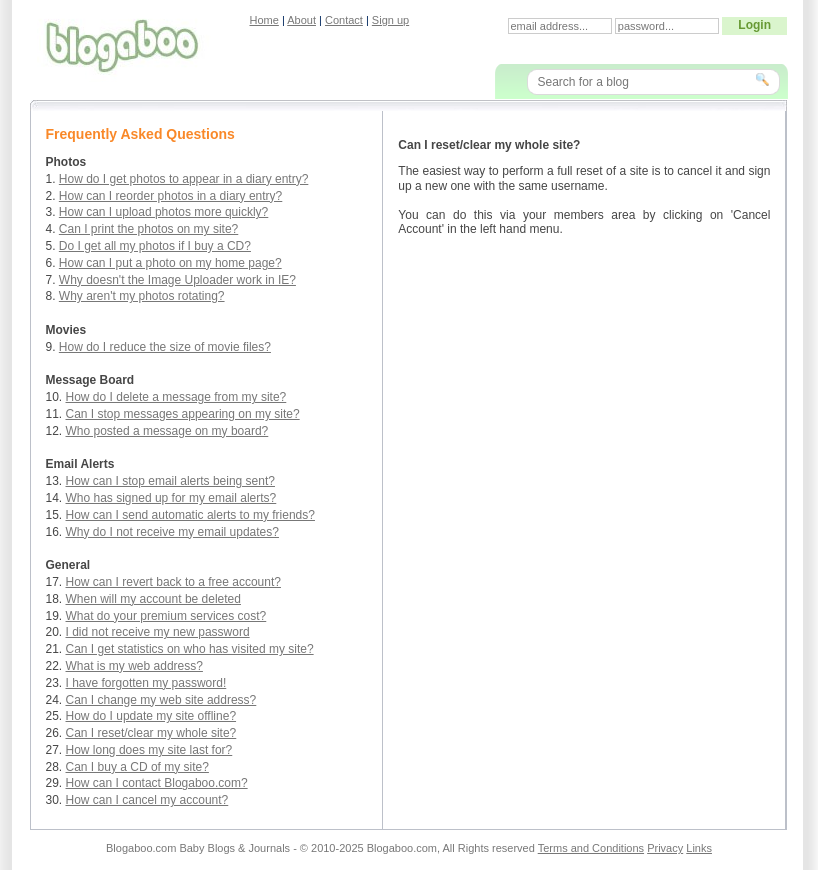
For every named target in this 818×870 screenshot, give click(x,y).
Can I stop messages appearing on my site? (183, 414)
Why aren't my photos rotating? (142, 296)
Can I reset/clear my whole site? (151, 733)
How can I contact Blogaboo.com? (157, 783)
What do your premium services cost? (166, 616)
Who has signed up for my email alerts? (171, 498)
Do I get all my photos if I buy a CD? (155, 246)
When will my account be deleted (153, 599)
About (301, 20)
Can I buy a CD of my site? (137, 767)
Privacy (665, 848)
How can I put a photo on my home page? (170, 263)
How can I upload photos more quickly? (163, 212)
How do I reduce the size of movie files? (165, 347)
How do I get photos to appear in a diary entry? (184, 179)
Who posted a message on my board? (167, 431)
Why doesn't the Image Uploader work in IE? (177, 280)
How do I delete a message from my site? (176, 397)
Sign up (390, 20)
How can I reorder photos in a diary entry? (170, 196)
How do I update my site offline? (151, 716)
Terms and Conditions (591, 848)
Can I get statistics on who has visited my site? (190, 649)
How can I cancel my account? (147, 800)
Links (699, 848)
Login (754, 25)
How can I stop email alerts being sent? (170, 481)
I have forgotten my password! (146, 683)
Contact (344, 20)
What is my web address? (134, 666)
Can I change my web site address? (161, 700)
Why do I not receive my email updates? (172, 532)
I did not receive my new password (158, 632)
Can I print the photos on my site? (148, 229)
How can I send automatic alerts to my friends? (190, 515)
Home (264, 20)
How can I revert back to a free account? (173, 582)
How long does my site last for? (149, 750)
